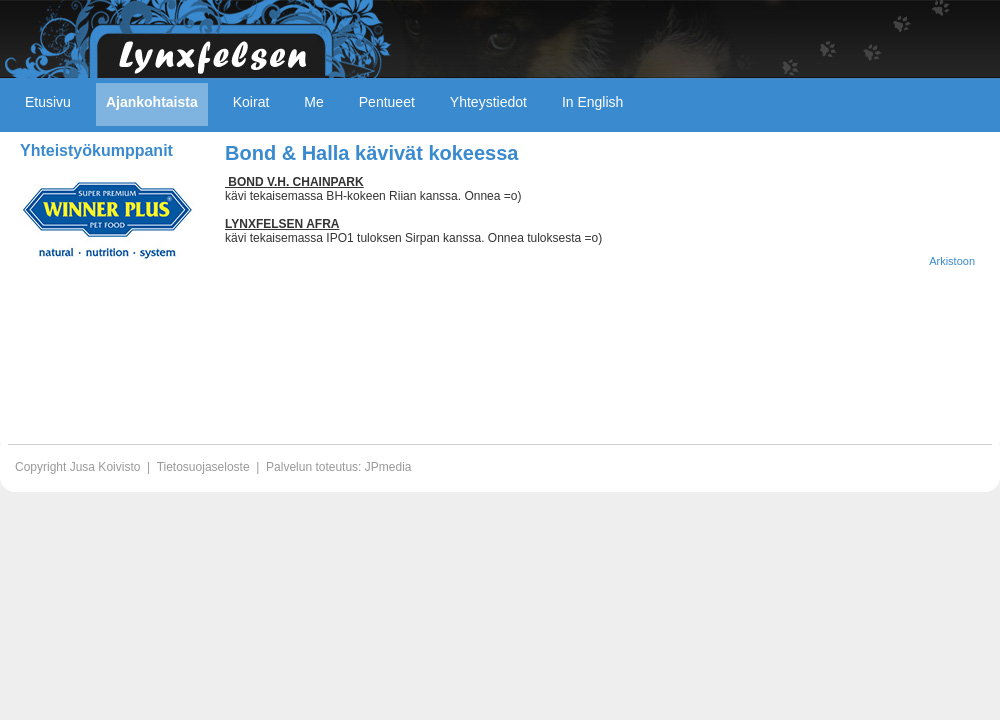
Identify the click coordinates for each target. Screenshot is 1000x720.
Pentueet (387, 102)
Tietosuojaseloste (203, 467)
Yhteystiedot (488, 102)
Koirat (251, 102)
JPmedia (388, 467)
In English (592, 102)
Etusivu (48, 102)
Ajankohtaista (152, 102)
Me (313, 102)
